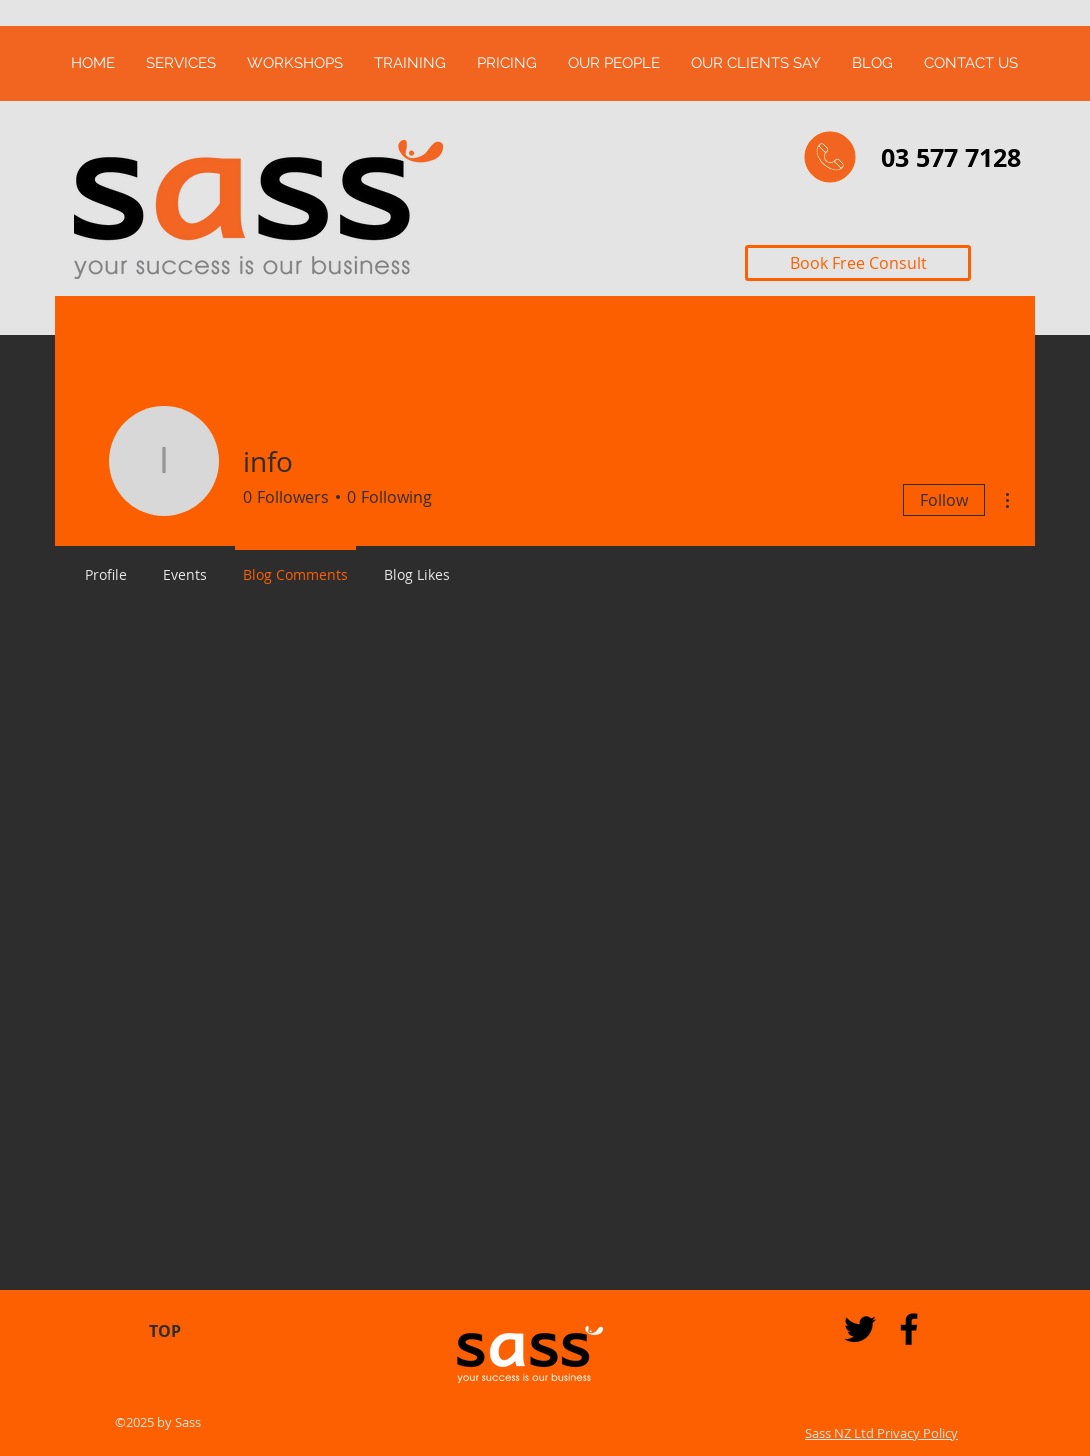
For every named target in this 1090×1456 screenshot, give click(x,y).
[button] (180, 63)
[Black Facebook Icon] (909, 1329)
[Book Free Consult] (858, 263)
